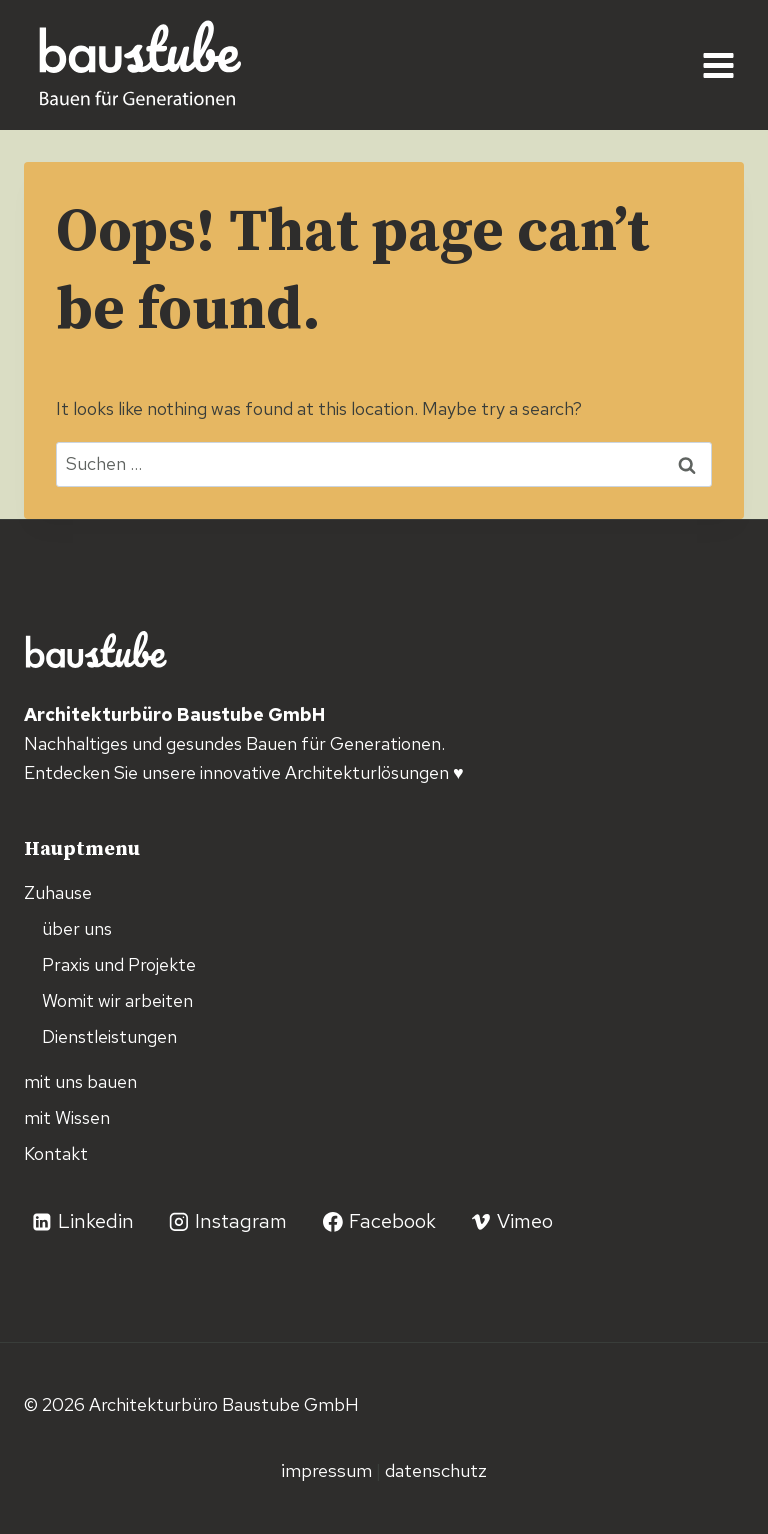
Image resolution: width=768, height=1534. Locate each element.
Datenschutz (436, 1470)
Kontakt (56, 1153)
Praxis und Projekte (119, 964)
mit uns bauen (80, 1081)
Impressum (328, 1470)
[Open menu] (718, 65)
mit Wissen (67, 1117)
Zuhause (58, 892)
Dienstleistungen (109, 1036)
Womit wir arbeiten (117, 1000)
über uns (77, 928)
